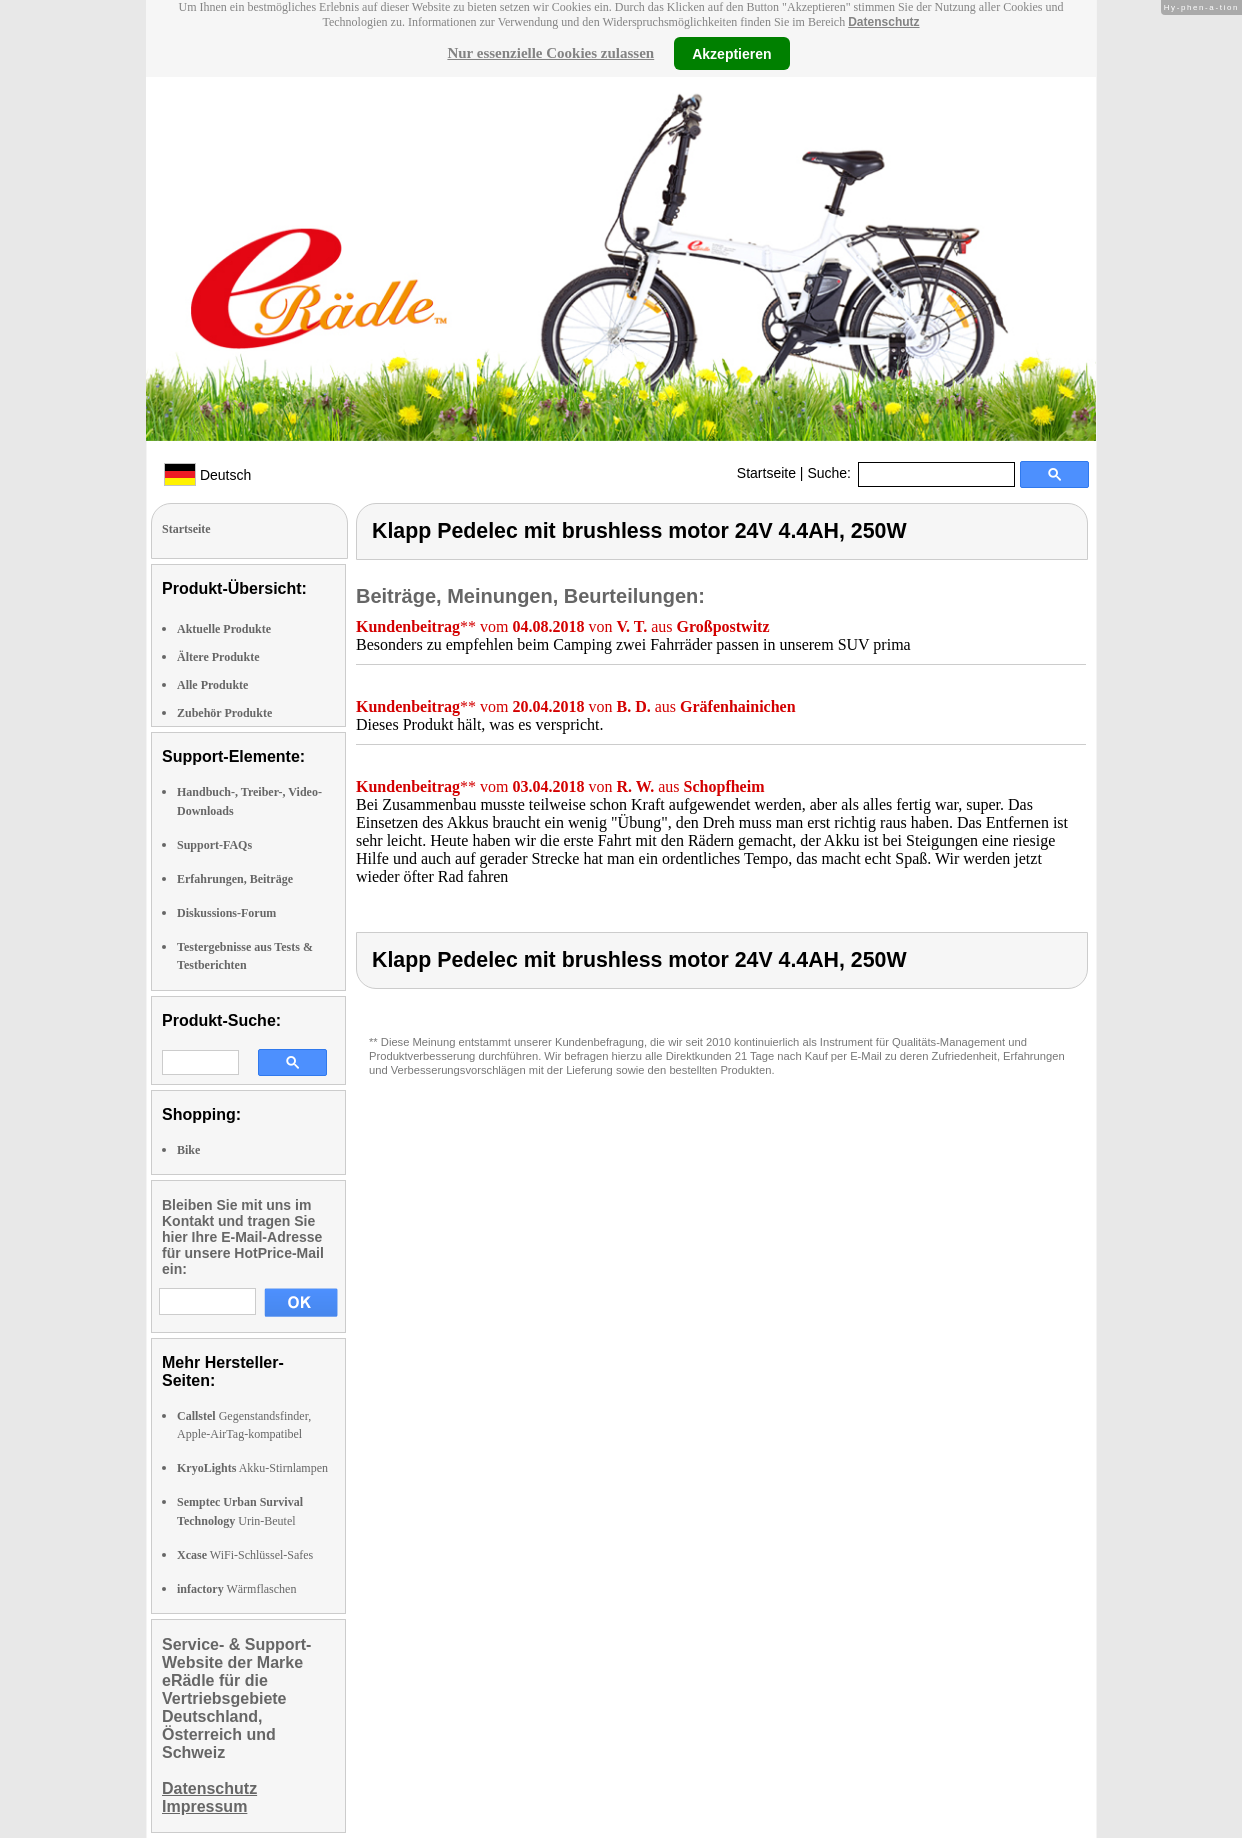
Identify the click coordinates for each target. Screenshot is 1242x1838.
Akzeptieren (731, 53)
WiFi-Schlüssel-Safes (245, 1555)
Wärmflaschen (236, 1589)
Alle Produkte (212, 685)
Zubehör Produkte (224, 713)
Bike (188, 1150)
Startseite (766, 473)
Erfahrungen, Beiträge (235, 879)
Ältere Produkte (218, 657)
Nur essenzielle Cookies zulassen (550, 53)
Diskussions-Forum (226, 913)
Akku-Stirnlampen (252, 1468)
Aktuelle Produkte (224, 629)
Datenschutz (883, 22)
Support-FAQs (214, 845)
